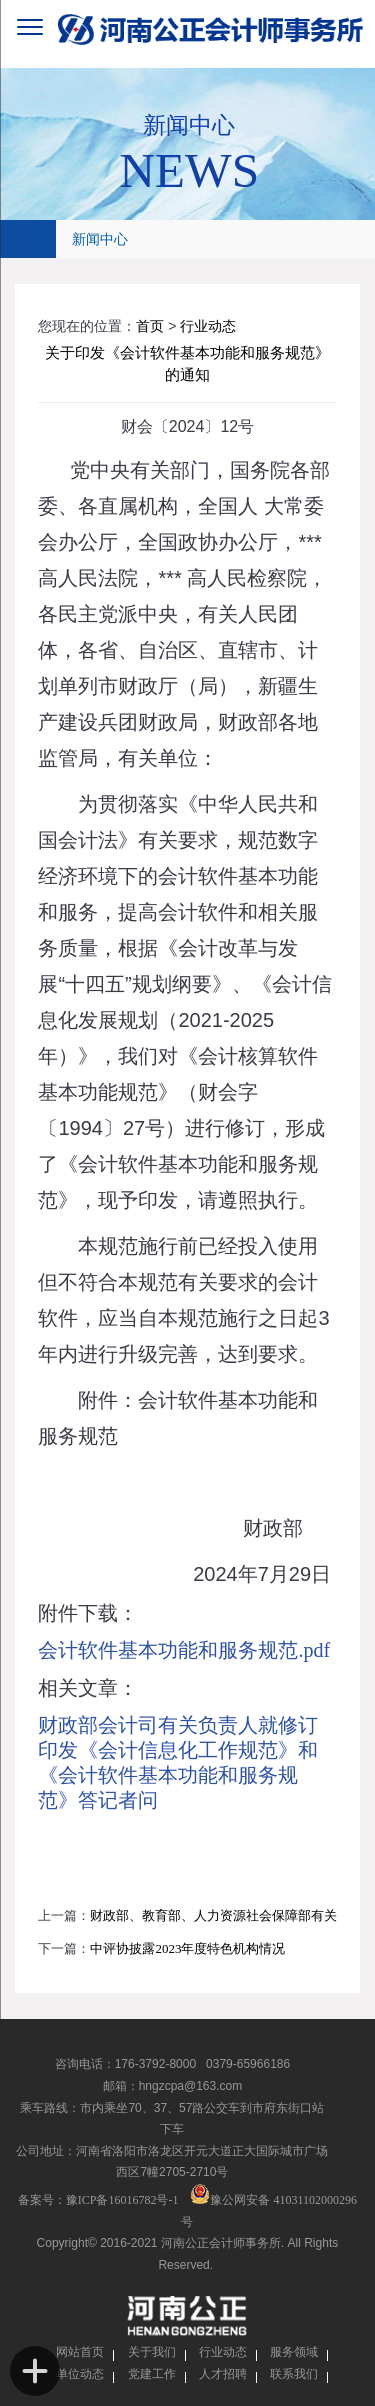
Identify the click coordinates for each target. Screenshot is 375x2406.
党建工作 (152, 2374)
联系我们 (294, 2374)
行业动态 (208, 326)
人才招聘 (223, 2374)
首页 (150, 326)
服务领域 (294, 2352)
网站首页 (80, 2352)
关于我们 (152, 2352)
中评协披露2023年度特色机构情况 (187, 1948)
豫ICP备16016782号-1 (122, 2200)
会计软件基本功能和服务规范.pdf (184, 1650)
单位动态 (80, 2374)
